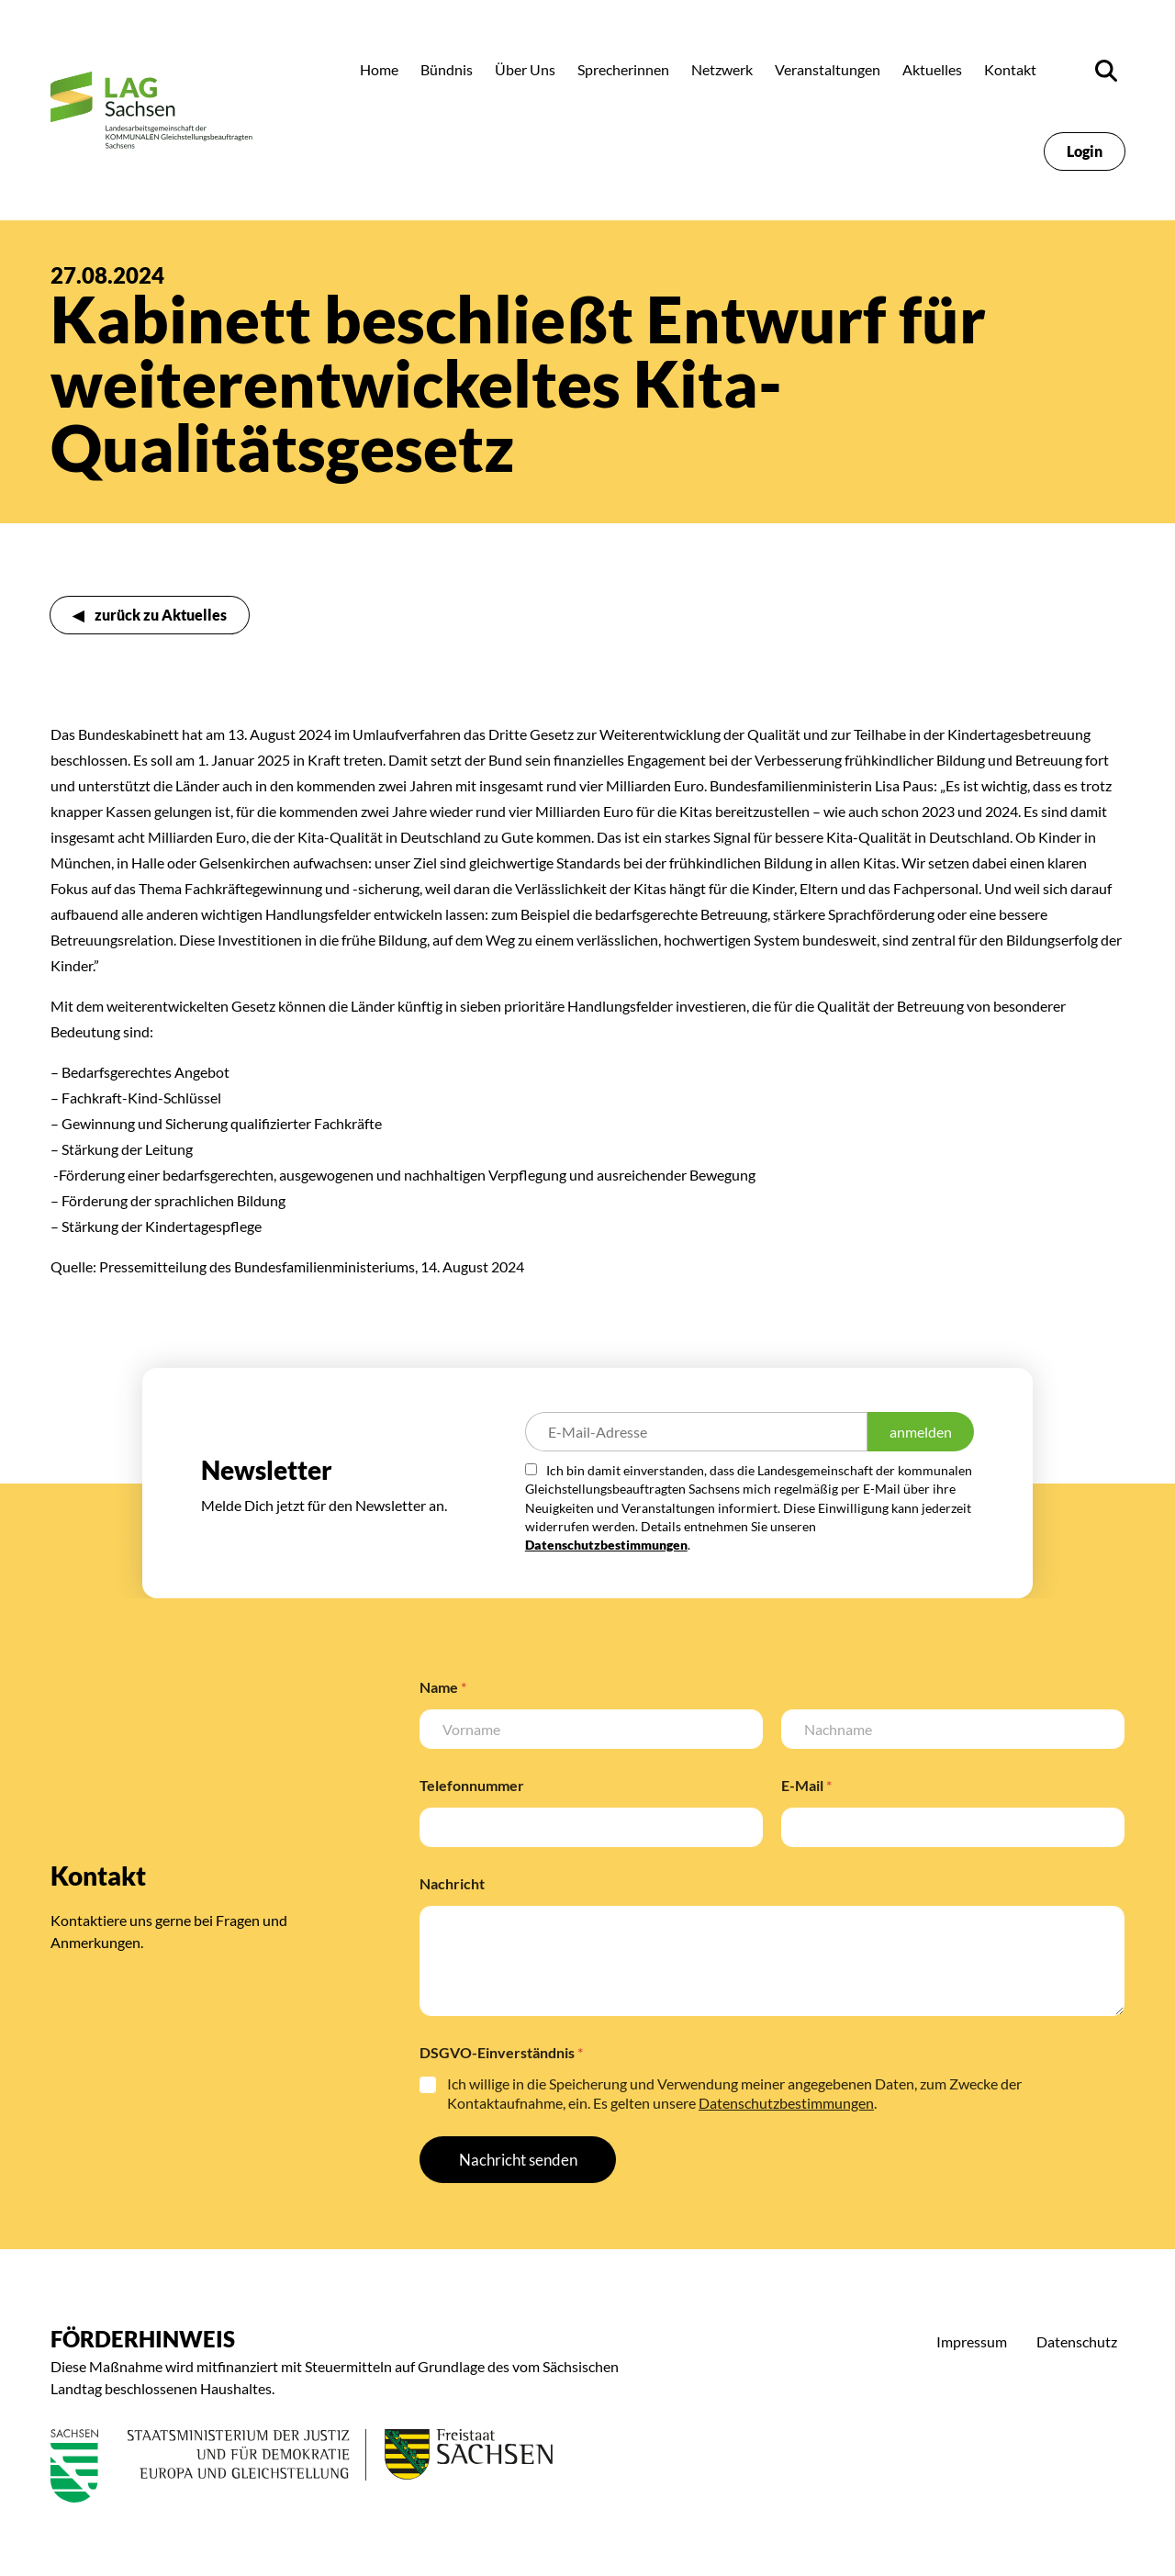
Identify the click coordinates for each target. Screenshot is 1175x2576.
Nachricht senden (518, 2159)
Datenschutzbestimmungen (606, 1544)
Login (1084, 151)
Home (379, 69)
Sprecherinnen (623, 69)
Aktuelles (932, 69)
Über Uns (525, 69)
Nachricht (452, 1883)
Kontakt (1010, 69)
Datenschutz (1076, 2341)
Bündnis (446, 69)
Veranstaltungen (827, 69)
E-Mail (806, 1785)
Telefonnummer (472, 1785)
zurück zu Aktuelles (161, 614)
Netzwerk (722, 69)
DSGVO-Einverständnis (501, 2052)
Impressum (971, 2341)
